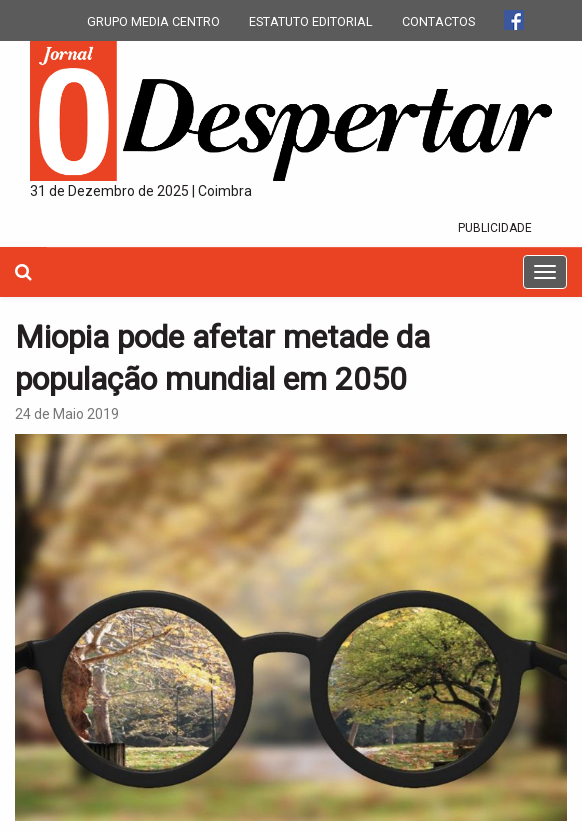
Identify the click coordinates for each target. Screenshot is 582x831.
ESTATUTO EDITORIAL (311, 21)
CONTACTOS (438, 21)
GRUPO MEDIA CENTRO (153, 21)
